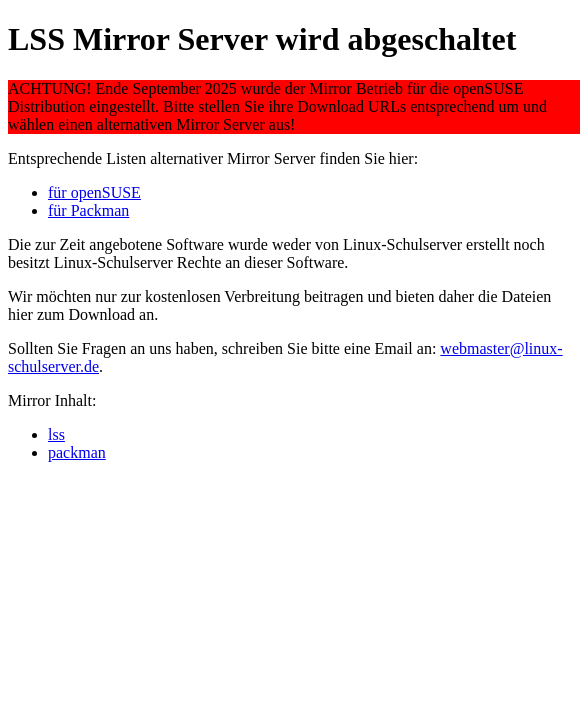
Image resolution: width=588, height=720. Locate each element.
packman (77, 452)
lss (56, 434)
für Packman (88, 210)
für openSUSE (94, 192)
